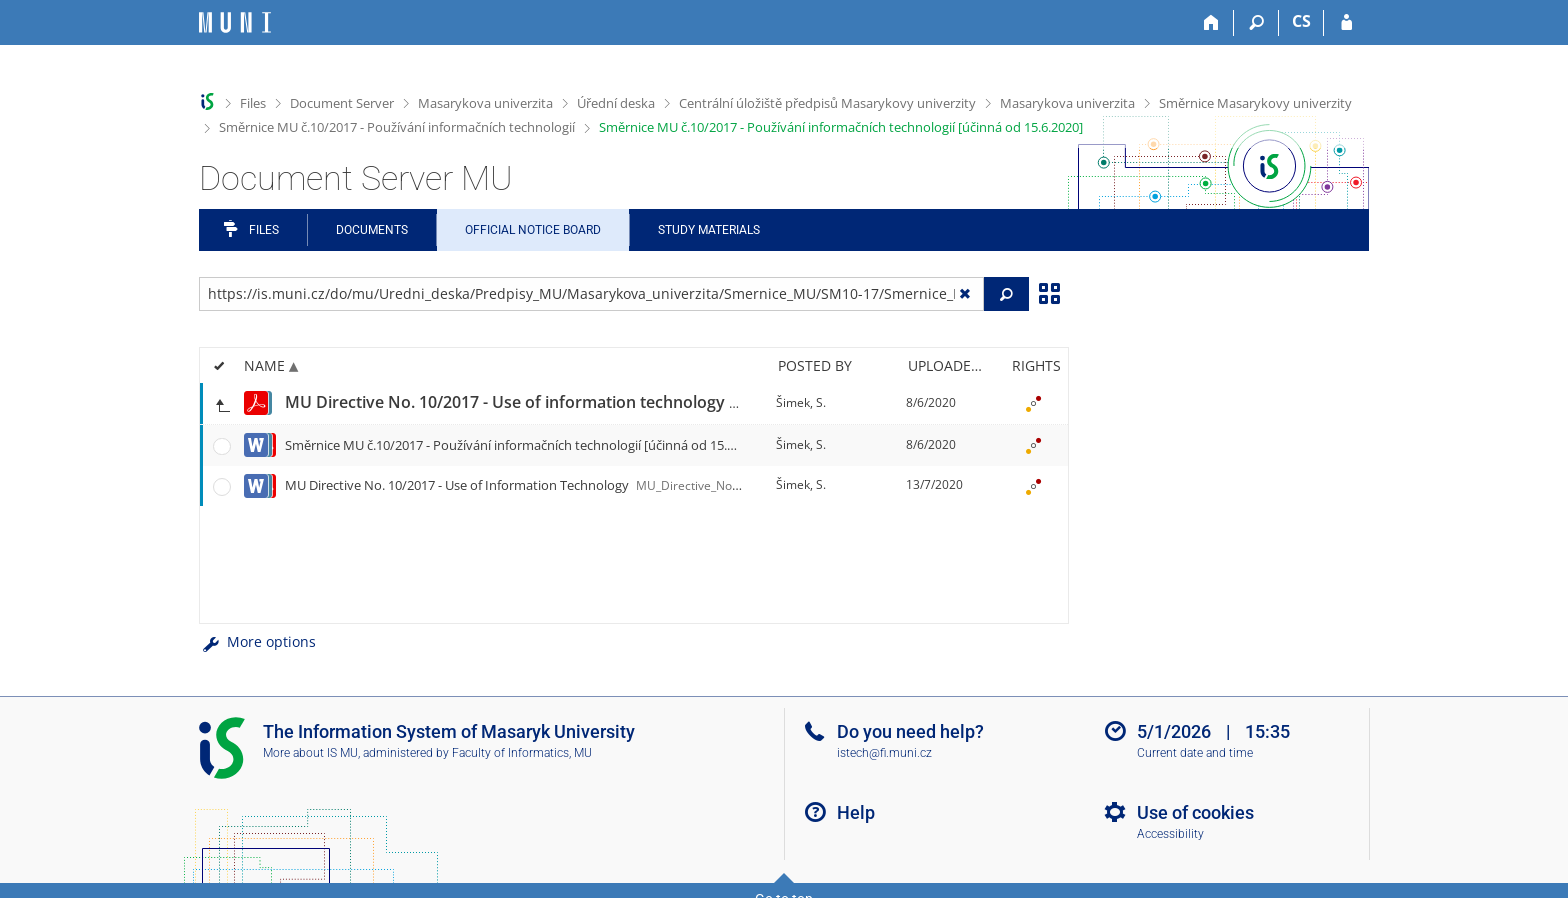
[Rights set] (1033, 403)
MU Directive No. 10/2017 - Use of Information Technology (646, 485)
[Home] (1211, 23)
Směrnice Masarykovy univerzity (1255, 103)
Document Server (342, 103)
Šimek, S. (801, 402)
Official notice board (533, 230)
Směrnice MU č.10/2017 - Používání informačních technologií (397, 127)
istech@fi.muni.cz (884, 753)
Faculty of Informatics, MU (522, 753)
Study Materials (709, 230)
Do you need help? (910, 731)
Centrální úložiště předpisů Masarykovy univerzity (827, 103)
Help (856, 812)
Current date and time (1195, 753)
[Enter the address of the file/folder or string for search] (591, 294)
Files (253, 103)
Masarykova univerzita (485, 103)
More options (257, 641)
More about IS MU (310, 753)
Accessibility (1170, 834)
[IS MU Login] (1346, 23)
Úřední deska (616, 103)
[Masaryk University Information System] (235, 22)
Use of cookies (1195, 812)
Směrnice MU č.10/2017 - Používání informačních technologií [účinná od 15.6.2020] (841, 127)
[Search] (1256, 23)
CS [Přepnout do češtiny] (1301, 21)
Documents (372, 230)
